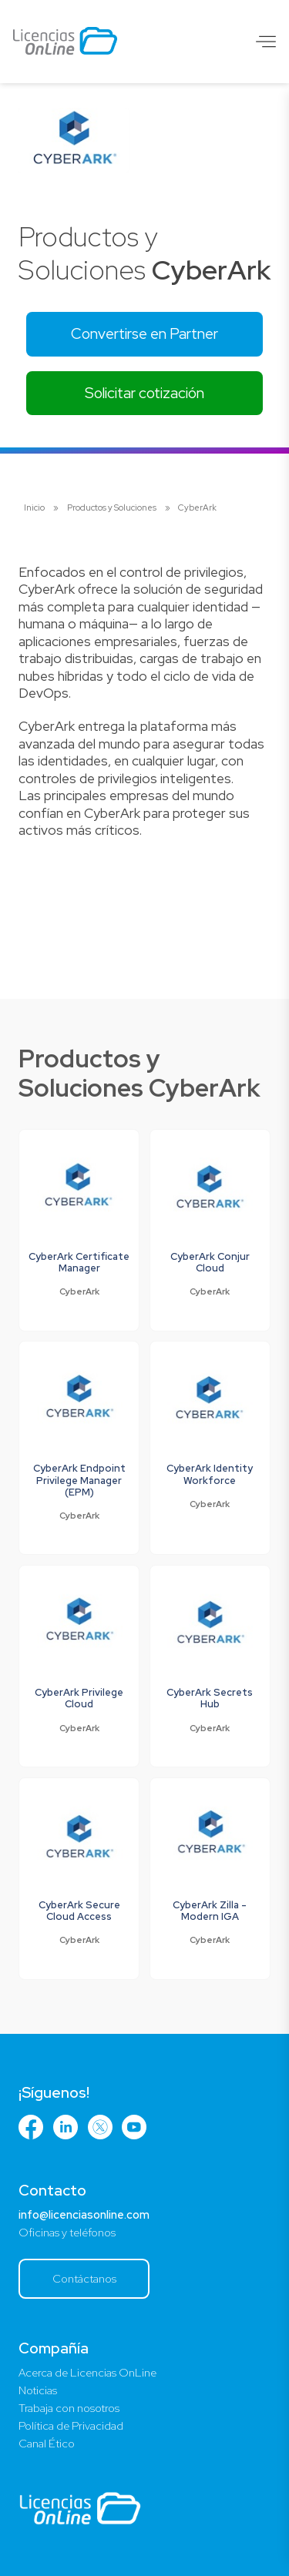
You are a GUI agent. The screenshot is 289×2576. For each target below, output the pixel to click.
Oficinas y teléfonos (67, 2232)
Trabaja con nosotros (68, 2408)
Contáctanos (84, 2278)
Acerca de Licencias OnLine (87, 2373)
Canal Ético (46, 2443)
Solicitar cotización (144, 393)
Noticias (37, 2390)
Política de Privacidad (70, 2426)
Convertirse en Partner (144, 333)
